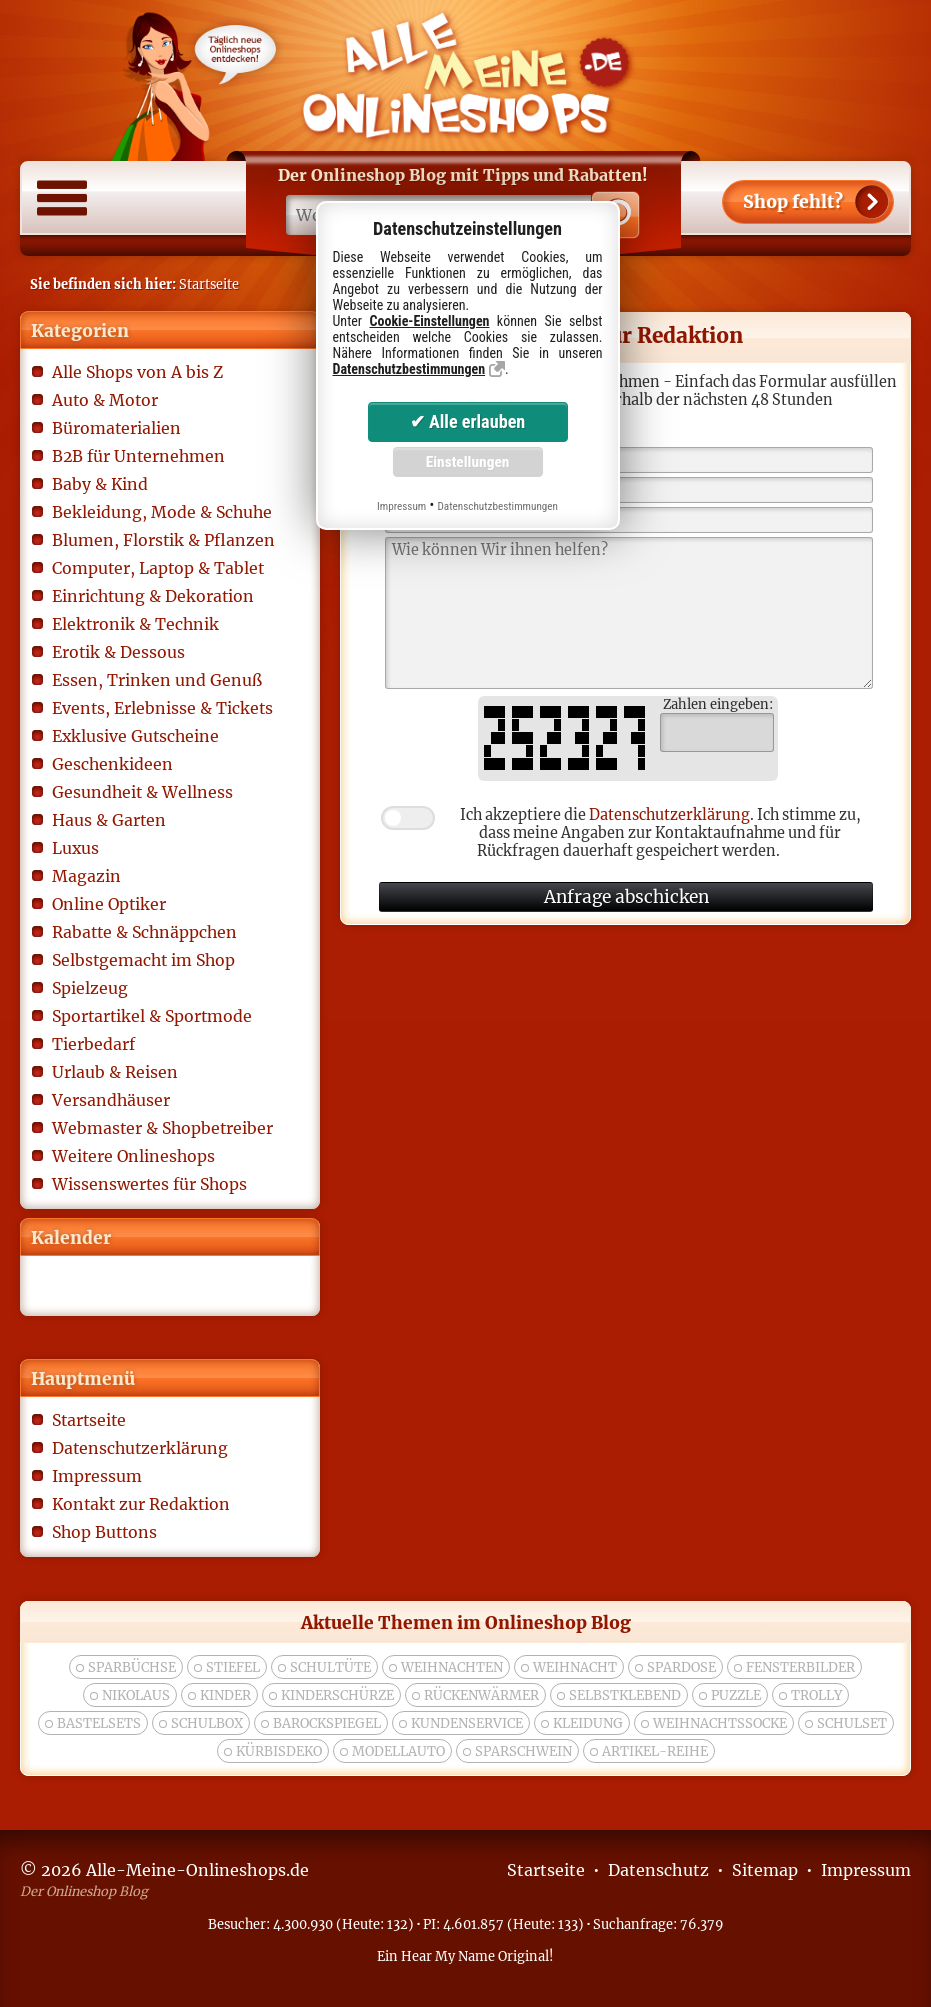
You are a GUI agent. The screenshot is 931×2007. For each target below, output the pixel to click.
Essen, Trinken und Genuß (157, 680)
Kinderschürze (337, 1695)
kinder (225, 1695)
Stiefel (233, 1667)
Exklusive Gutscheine (135, 736)
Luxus (75, 848)
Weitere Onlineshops (133, 1156)
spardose (681, 1667)
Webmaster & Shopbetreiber (162, 1128)
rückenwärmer (481, 1695)
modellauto (398, 1751)
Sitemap (765, 1870)
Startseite (89, 1420)
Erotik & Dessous (118, 652)
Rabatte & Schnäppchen (144, 932)
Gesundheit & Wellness (142, 792)
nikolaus (136, 1695)
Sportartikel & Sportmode (152, 1016)
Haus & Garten (109, 820)
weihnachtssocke (720, 1723)
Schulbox (207, 1723)
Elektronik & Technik (135, 624)
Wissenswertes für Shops (149, 1184)
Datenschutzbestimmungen (409, 369)
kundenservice (467, 1723)
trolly (816, 1695)
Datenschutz (658, 1870)
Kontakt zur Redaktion (141, 1504)
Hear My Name (448, 1956)
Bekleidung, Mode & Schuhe (162, 512)
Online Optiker (109, 904)
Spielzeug (90, 988)
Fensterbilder (800, 1667)
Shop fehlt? (793, 202)
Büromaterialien (116, 428)
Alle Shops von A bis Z (137, 372)
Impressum (97, 1476)
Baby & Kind (100, 484)
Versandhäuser (111, 1100)
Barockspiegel (327, 1723)
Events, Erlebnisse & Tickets (162, 708)
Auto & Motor (105, 400)
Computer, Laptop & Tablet (158, 568)
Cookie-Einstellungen (430, 321)
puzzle (736, 1695)
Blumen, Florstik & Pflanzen (163, 540)
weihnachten (452, 1667)
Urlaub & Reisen (115, 1072)
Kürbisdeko (279, 1751)
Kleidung (588, 1723)
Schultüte (330, 1667)
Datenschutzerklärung (140, 1448)
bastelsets (99, 1723)
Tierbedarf (93, 1044)
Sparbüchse (132, 1667)
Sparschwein (523, 1751)
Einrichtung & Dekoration (153, 596)
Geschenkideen (112, 764)
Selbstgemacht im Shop (143, 960)
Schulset (852, 1723)
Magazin (86, 876)
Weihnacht (575, 1667)
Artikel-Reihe (655, 1751)
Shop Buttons (104, 1532)
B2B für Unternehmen (138, 456)
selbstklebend (625, 1695)
